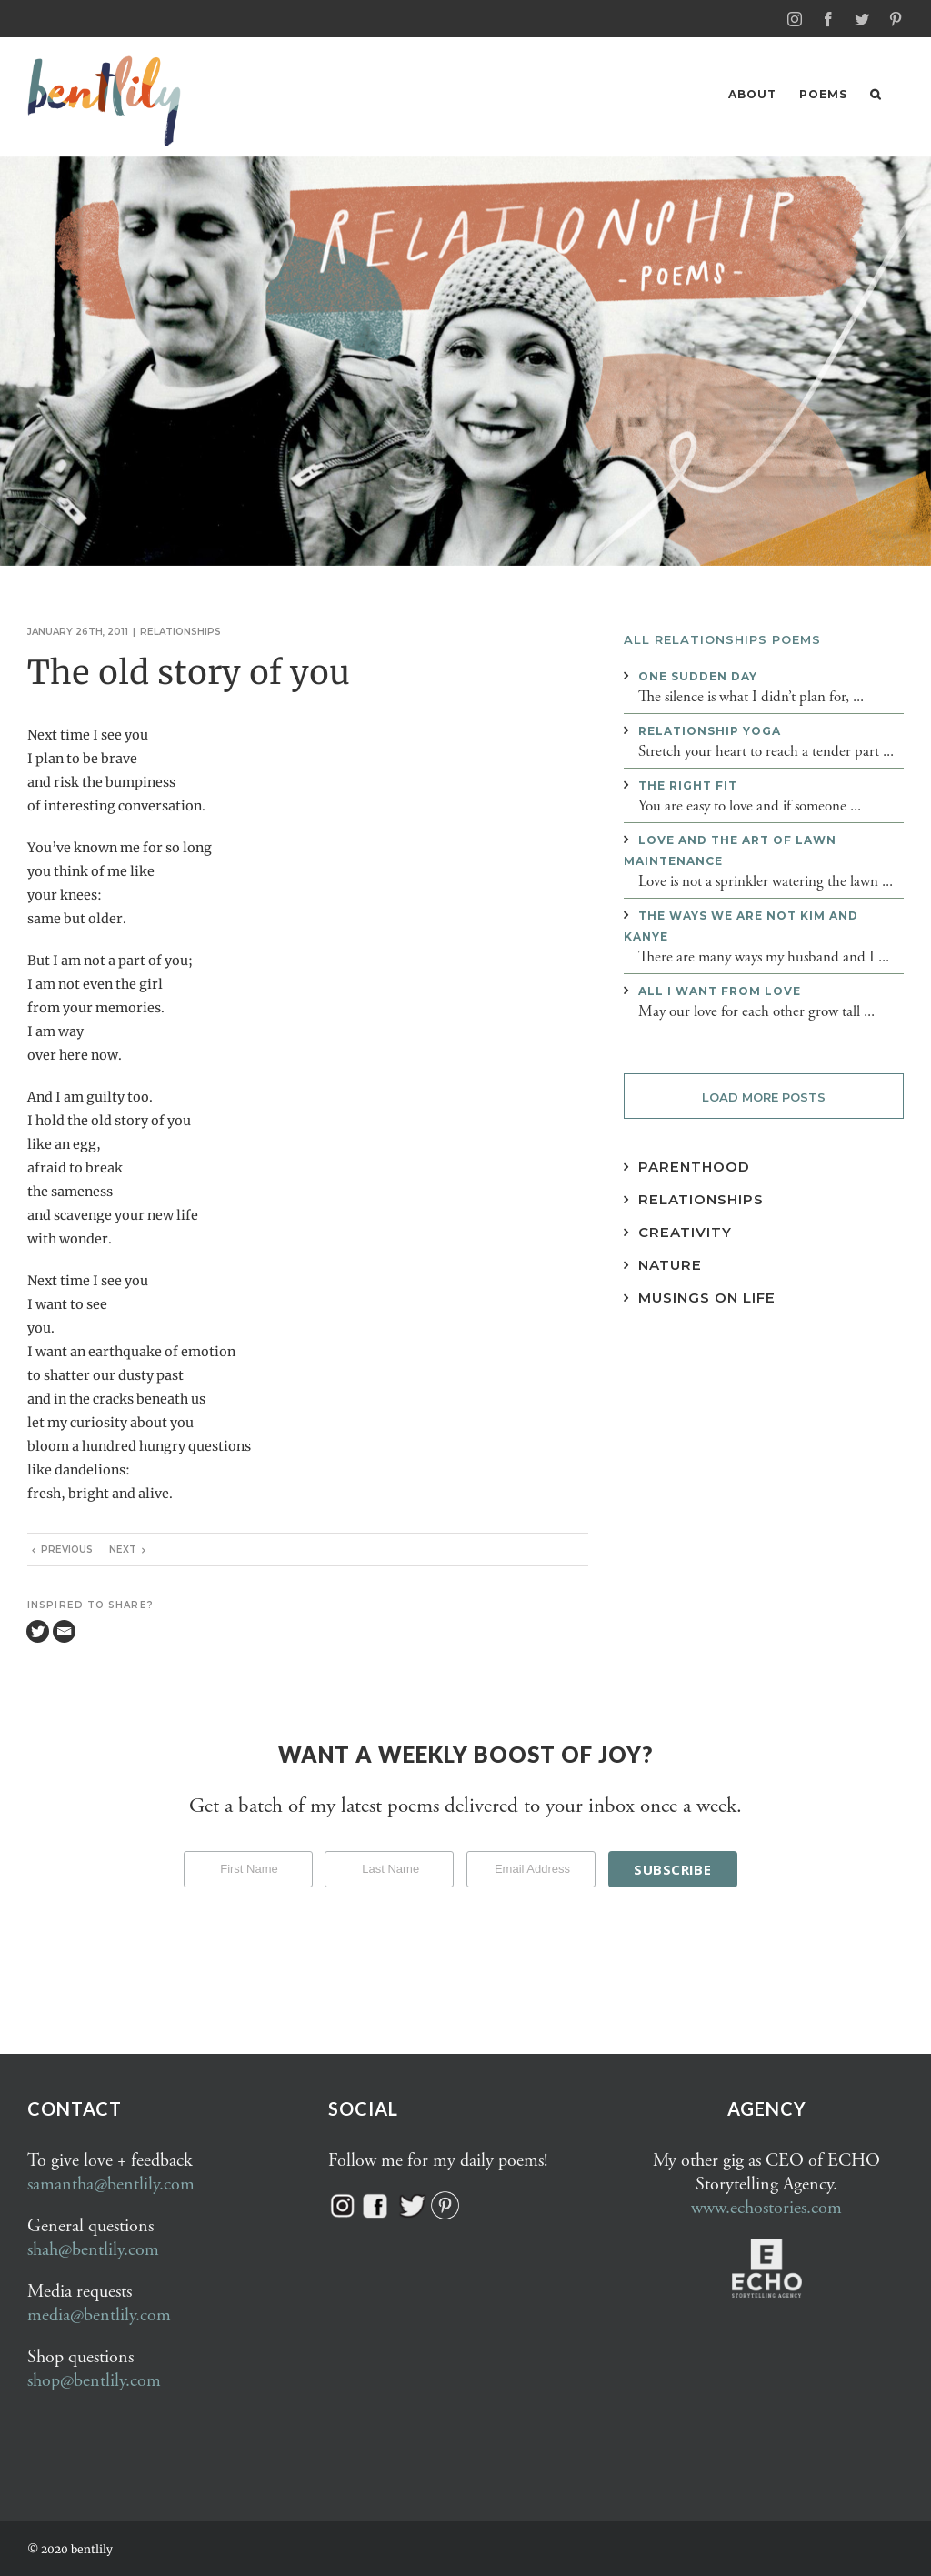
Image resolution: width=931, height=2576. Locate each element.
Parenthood (694, 1165)
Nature (670, 1264)
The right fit (687, 784)
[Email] (64, 1630)
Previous (67, 1549)
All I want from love (719, 990)
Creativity (685, 1231)
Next (122, 1549)
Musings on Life (707, 1296)
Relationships (180, 631)
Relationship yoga (709, 730)
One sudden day (697, 675)
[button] (875, 94)
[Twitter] (37, 1630)
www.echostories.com (766, 2207)
